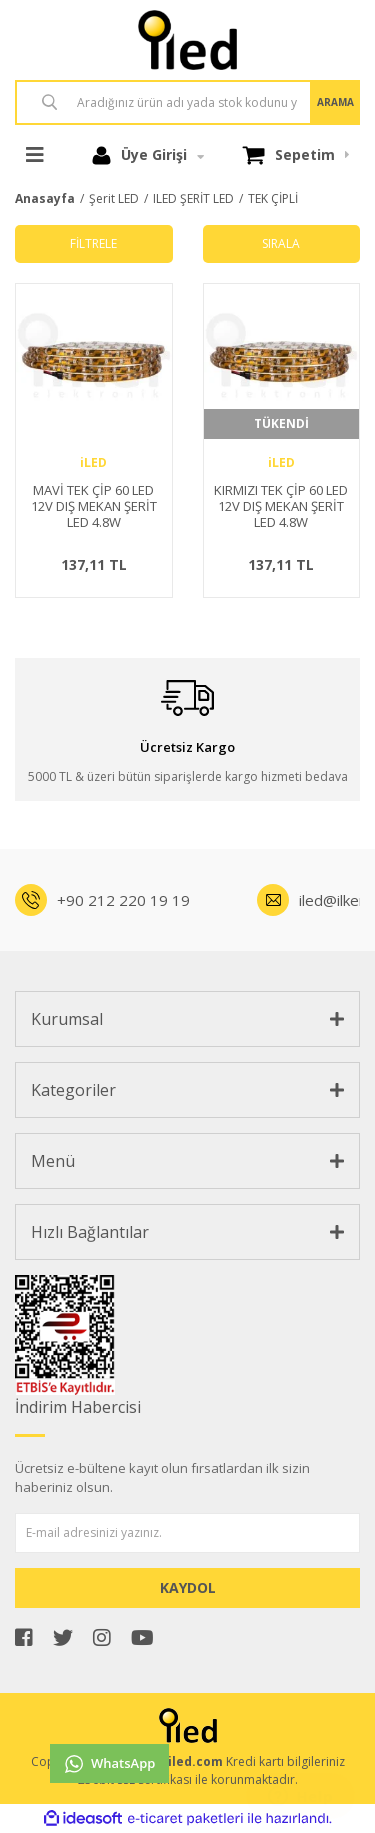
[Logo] (187, 40)
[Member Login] (148, 154)
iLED (93, 462)
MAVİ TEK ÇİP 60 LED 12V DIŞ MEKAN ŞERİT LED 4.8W (94, 506)
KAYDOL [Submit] (188, 1587)
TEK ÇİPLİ (273, 198)
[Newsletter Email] (187, 1533)
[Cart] (296, 154)
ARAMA (335, 102)
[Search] (187, 102)
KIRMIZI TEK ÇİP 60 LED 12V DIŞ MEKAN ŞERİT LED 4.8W (281, 506)
